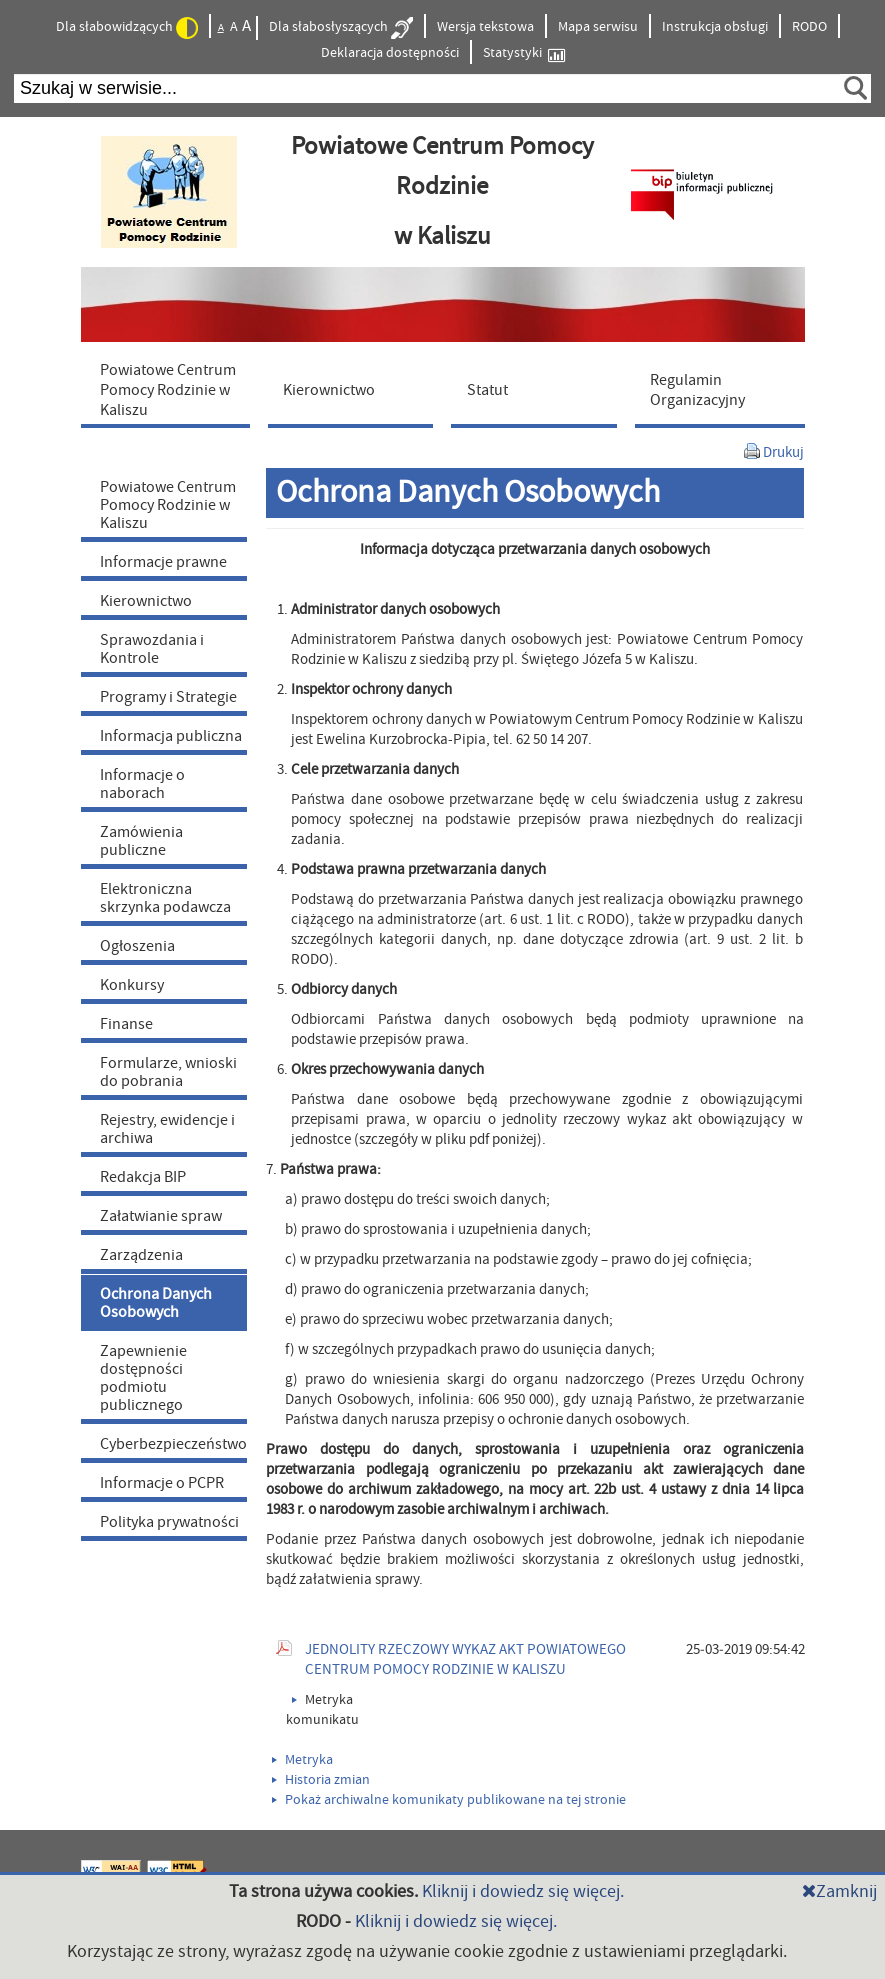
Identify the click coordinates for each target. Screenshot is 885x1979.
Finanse (126, 1024)
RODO (809, 27)
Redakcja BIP (143, 1177)
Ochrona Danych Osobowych (156, 1303)
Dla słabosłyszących (341, 28)
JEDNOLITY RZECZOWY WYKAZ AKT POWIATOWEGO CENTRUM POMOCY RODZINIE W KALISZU (465, 1659)
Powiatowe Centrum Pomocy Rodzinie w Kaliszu (168, 505)
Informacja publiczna (171, 736)
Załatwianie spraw (161, 1216)
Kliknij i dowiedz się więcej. (523, 1891)
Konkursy (132, 985)
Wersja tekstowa (485, 27)
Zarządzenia (141, 1255)
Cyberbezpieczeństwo (173, 1444)
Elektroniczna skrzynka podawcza (165, 898)
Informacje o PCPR (162, 1483)
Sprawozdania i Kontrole (152, 649)
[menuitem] (170, 389)
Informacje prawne (163, 562)
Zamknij (839, 1891)
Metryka (302, 1760)
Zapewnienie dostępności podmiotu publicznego (143, 1378)
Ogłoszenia (137, 946)
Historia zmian (321, 1780)
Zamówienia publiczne (141, 841)
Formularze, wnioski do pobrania (168, 1072)
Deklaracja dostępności (390, 53)
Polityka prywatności (169, 1522)
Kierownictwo (146, 601)
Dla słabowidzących (127, 28)
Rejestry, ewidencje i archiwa (167, 1129)
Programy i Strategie (168, 697)
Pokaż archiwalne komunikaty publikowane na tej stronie (449, 1800)
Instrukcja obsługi (715, 27)
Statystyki (524, 53)
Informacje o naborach (142, 784)
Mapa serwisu (598, 27)
